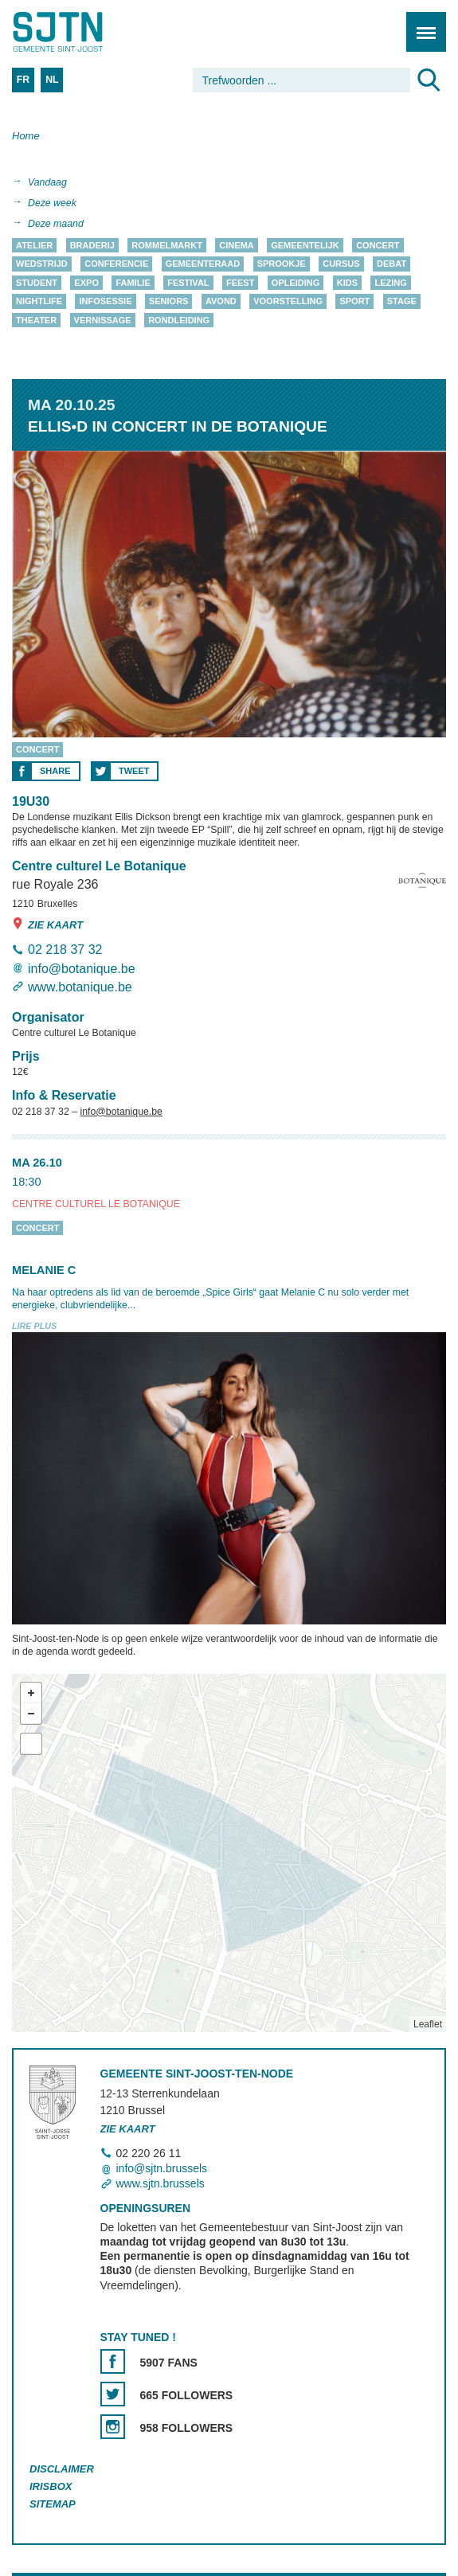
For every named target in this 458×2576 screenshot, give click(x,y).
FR (23, 79)
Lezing (390, 282)
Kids (347, 282)
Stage (402, 302)
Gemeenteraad (203, 264)
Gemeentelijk (305, 245)
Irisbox (50, 2487)
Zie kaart (47, 924)
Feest (240, 282)
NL (51, 79)
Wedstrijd (42, 264)
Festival (188, 282)
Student (36, 282)
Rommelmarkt (166, 245)
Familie (132, 282)
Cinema (236, 245)
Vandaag (47, 182)
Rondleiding (178, 320)
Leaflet (427, 2024)
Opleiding (296, 282)
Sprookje (281, 264)
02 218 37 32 (65, 950)
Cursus (341, 264)
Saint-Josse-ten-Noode (80, 32)
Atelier (34, 245)
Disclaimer (61, 2470)
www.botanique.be (80, 987)
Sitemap (52, 2504)
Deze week (52, 203)
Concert (377, 245)
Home (26, 136)
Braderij (92, 245)
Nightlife (39, 302)
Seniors (169, 302)
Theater (36, 320)
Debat (391, 264)
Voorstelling (288, 302)
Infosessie (105, 302)
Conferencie (116, 264)
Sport (354, 302)
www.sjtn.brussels (160, 2183)
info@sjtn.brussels (162, 2168)
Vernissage (102, 320)
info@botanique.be (81, 968)
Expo (86, 282)
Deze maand (56, 223)
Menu (421, 23)
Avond (221, 302)
